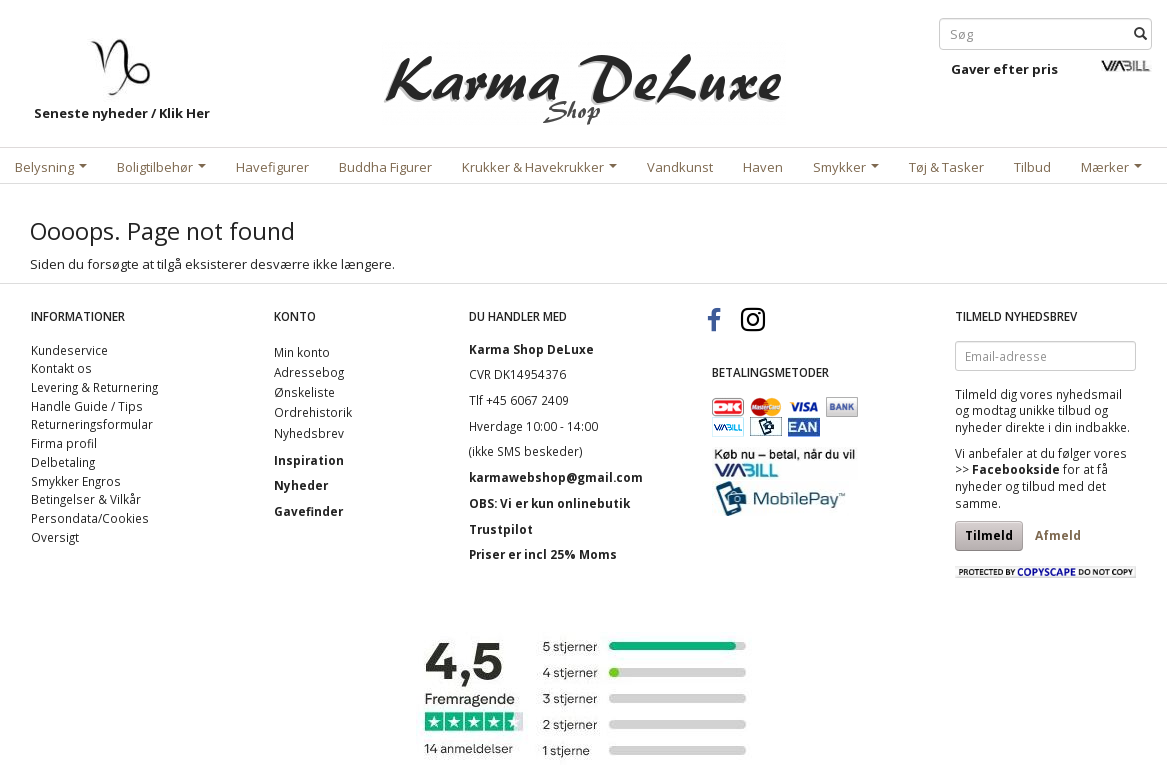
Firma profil (64, 443)
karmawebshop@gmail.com (556, 477)
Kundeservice (69, 350)
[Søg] (1140, 34)
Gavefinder (308, 511)
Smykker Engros (76, 481)
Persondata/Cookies (90, 518)
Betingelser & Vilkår (86, 499)
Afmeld (1058, 535)
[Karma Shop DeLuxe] (584, 78)
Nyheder (301, 485)
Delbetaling (63, 462)
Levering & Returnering (94, 387)
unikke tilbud (1055, 410)
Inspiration (309, 460)
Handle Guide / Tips (87, 406)
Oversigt (55, 537)
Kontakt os (61, 368)
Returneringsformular (92, 424)
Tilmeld (989, 535)
